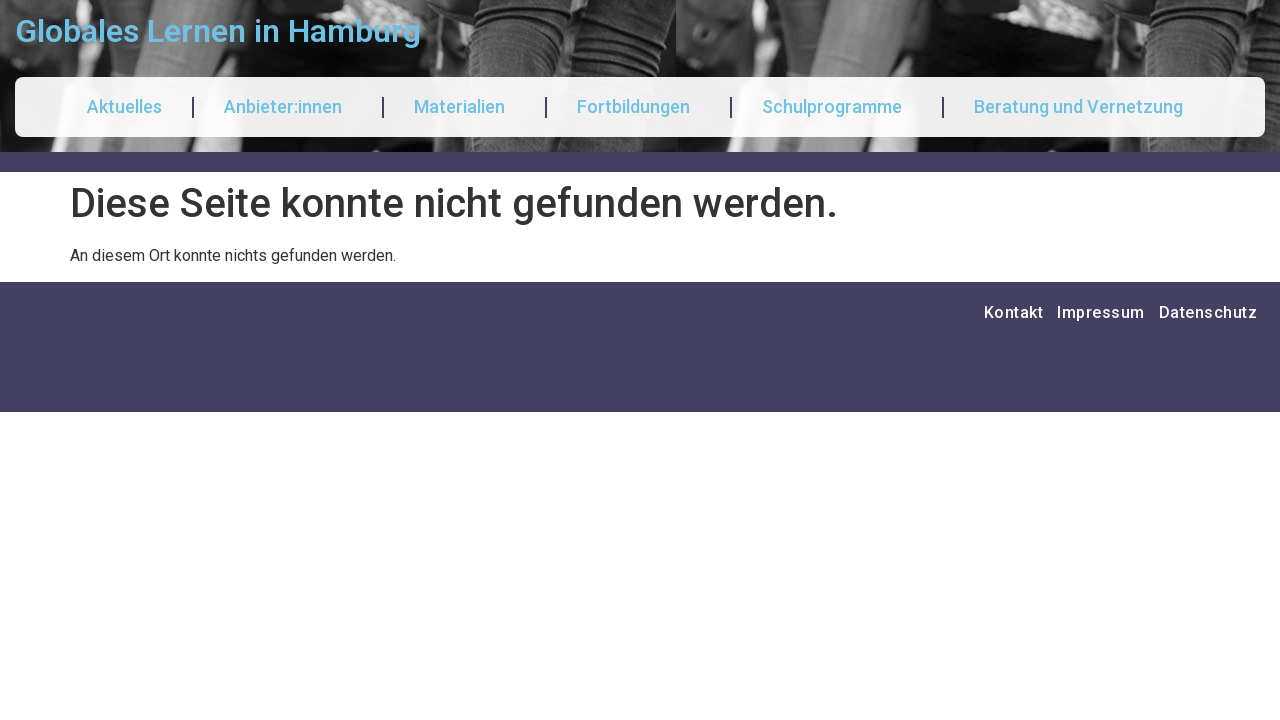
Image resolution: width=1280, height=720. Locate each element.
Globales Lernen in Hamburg (218, 31)
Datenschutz (1208, 312)
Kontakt (1014, 312)
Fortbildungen (638, 106)
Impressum (1101, 312)
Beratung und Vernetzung (1083, 106)
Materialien (464, 106)
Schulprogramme (837, 106)
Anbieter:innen (288, 106)
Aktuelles (124, 106)
